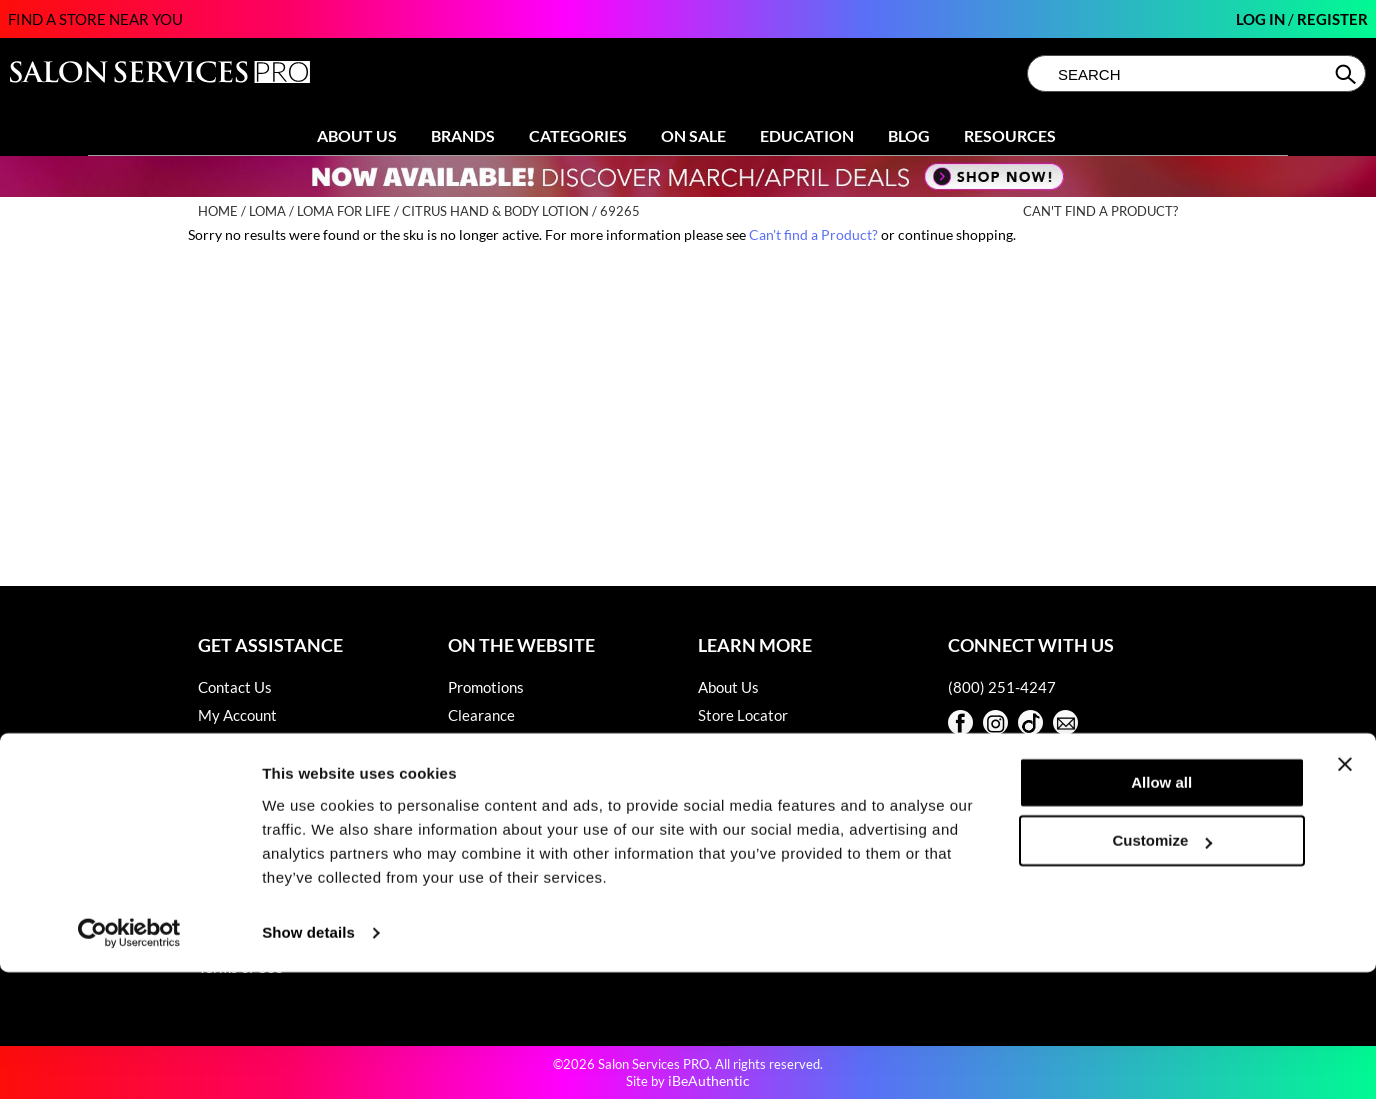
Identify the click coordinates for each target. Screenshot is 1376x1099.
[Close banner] (1345, 891)
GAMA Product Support (275, 827)
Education (807, 135)
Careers (724, 771)
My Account (237, 715)
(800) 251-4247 (1002, 687)
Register (1332, 19)
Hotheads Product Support (285, 855)
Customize (1163, 967)
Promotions (486, 687)
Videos (470, 799)
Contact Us (235, 687)
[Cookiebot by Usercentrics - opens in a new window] (129, 1060)
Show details (308, 1059)
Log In (1262, 19)
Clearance (481, 715)
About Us (357, 135)
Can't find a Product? (1100, 211)
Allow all (1161, 909)
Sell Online (733, 743)
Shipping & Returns (261, 743)
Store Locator (743, 715)
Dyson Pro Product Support (287, 799)
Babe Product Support (270, 771)
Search (1347, 74)
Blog (909, 135)
